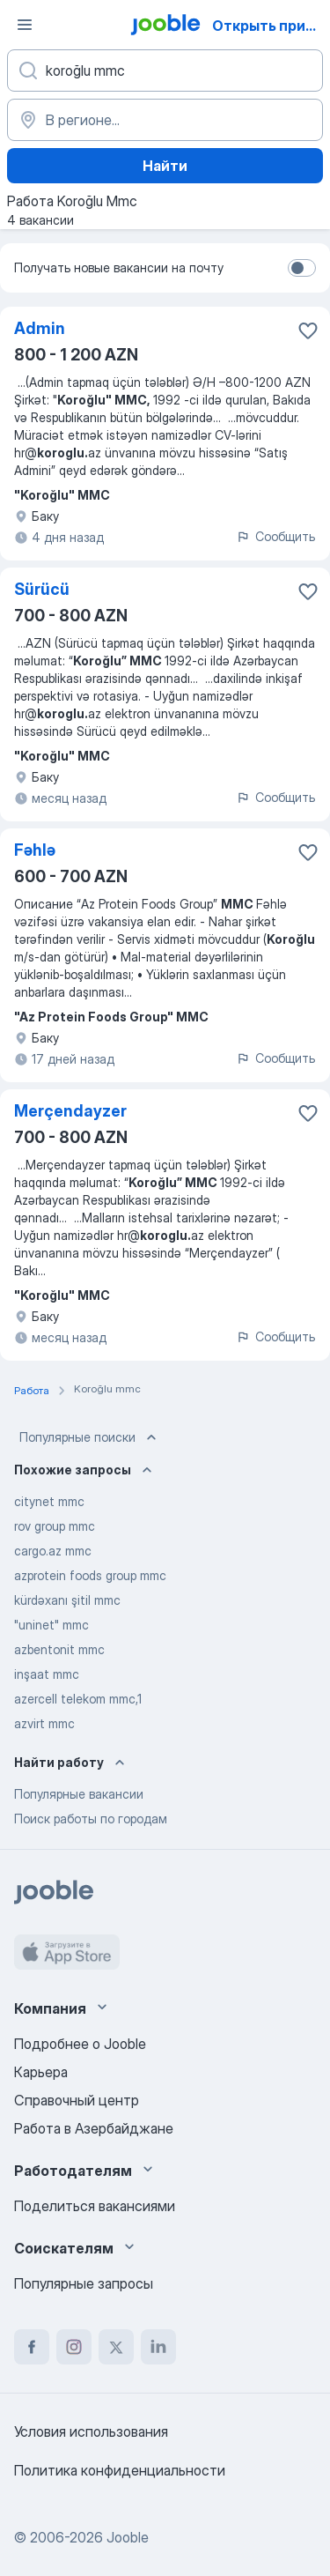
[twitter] (116, 2346)
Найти (165, 165)
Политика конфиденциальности (119, 2470)
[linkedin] (158, 2346)
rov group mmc (54, 1525)
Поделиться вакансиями (94, 2206)
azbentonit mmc (59, 1649)
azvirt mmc (44, 1723)
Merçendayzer (70, 1111)
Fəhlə (34, 850)
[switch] (302, 268)
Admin (39, 328)
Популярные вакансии (78, 1793)
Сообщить (275, 536)
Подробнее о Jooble (80, 2044)
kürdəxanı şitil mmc (67, 1599)
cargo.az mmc (53, 1550)
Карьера (41, 2072)
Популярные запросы (83, 2283)
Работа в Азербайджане (93, 2128)
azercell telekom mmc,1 (78, 1698)
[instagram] (74, 2346)
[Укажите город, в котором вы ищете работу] (165, 120)
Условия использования (91, 2431)
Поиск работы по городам (90, 1818)
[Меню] (24, 24)
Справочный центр (76, 2100)
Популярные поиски (89, 1437)
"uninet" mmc (51, 1624)
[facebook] (31, 2346)
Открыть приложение (269, 25)
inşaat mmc (46, 1674)
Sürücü (42, 589)
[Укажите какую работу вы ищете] (165, 70)
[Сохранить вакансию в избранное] (308, 330)
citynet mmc (49, 1501)
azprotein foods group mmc (90, 1575)
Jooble (127, 2537)
